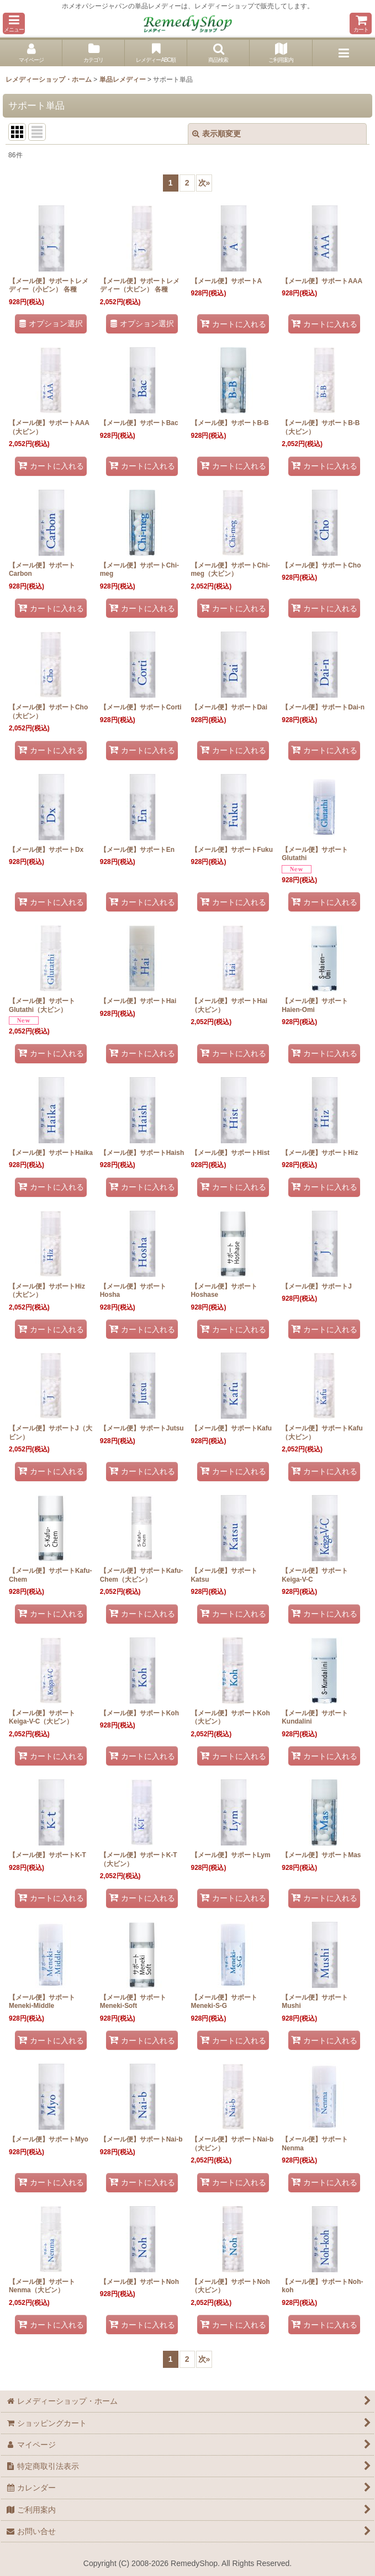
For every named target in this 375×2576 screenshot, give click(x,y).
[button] (14, 23)
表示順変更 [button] (216, 133)
